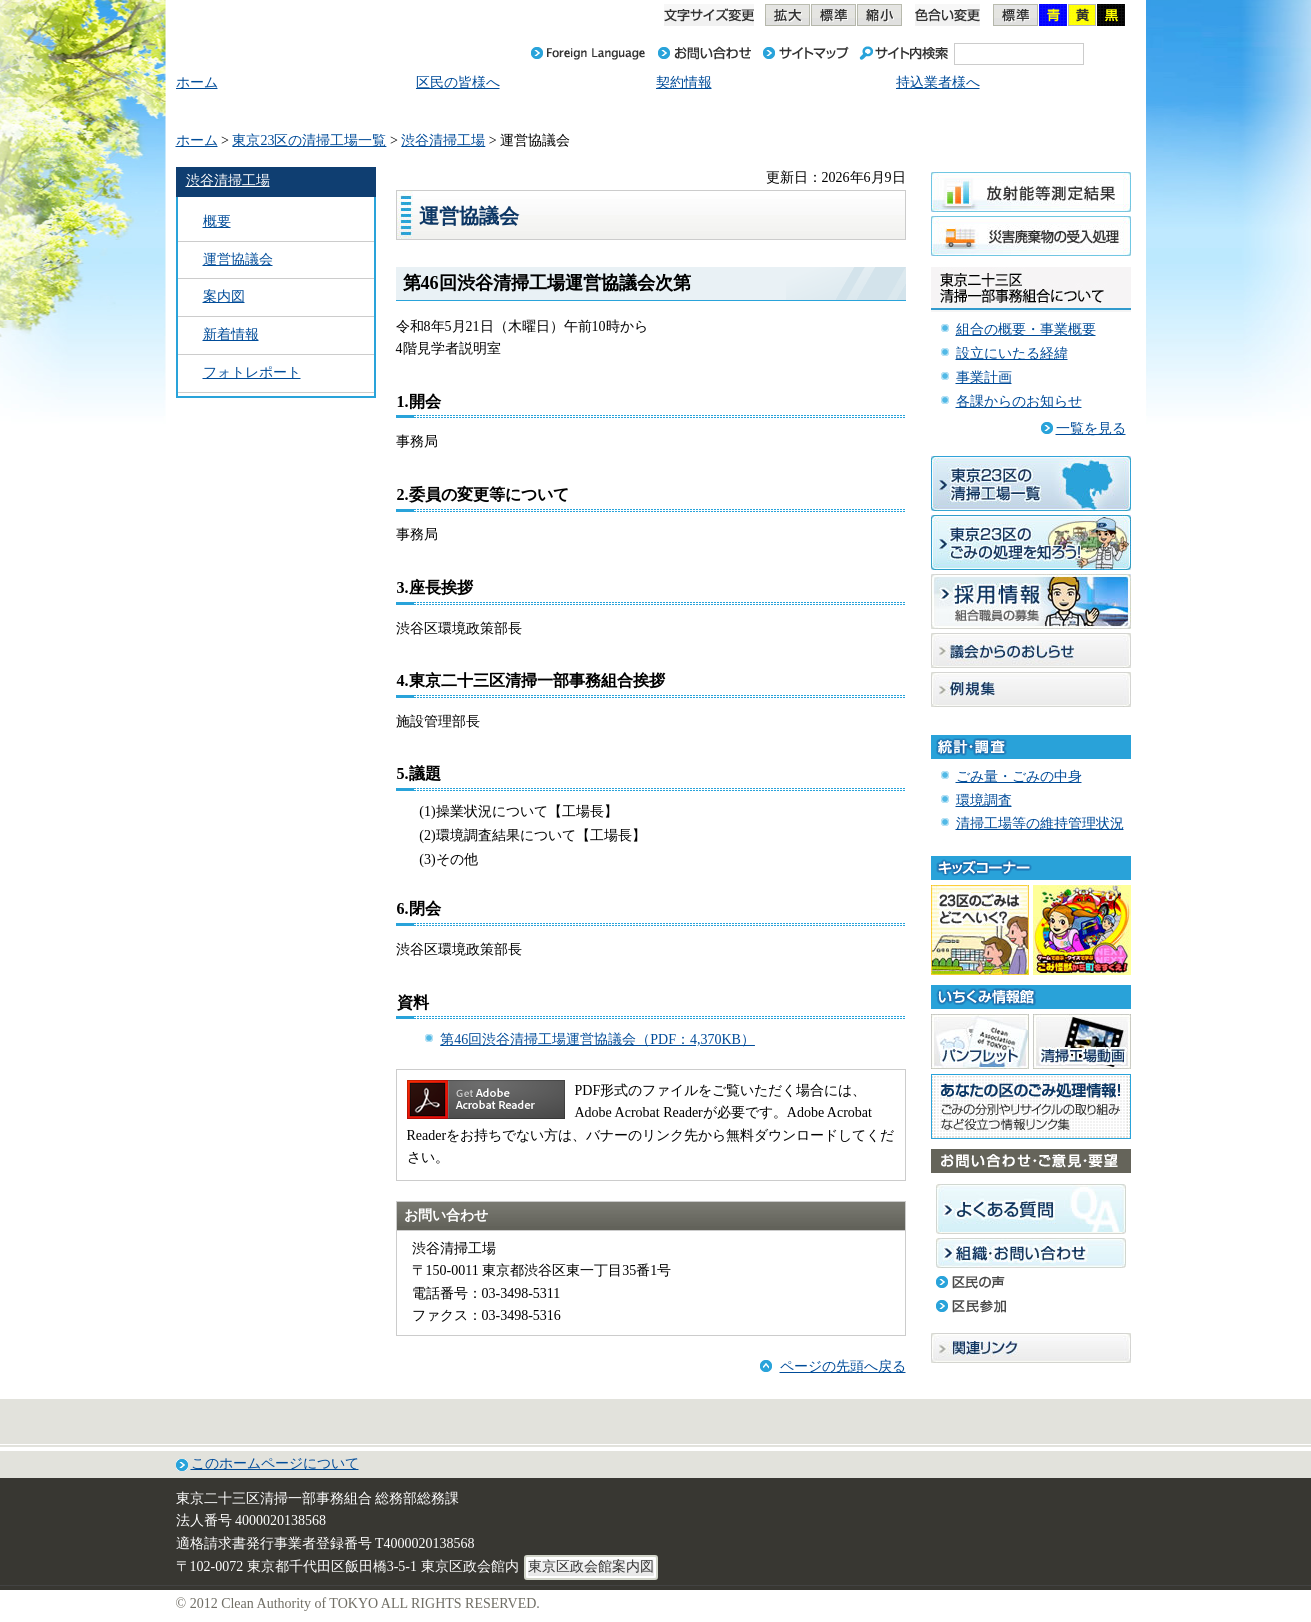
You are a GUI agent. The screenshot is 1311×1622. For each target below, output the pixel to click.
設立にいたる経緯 (1012, 353)
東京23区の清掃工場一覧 (309, 140)
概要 (217, 221)
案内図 (224, 296)
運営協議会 (238, 259)
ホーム (197, 140)
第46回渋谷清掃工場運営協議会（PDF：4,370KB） (597, 1039)
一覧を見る (1091, 428)
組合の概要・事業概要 (1026, 329)
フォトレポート (252, 372)
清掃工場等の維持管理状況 (1040, 823)
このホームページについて (275, 1463)
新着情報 (231, 334)
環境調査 (984, 800)
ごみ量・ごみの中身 (1019, 776)
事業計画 (984, 377)
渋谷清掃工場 (443, 140)
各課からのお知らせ (1019, 401)
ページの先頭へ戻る (843, 1366)
